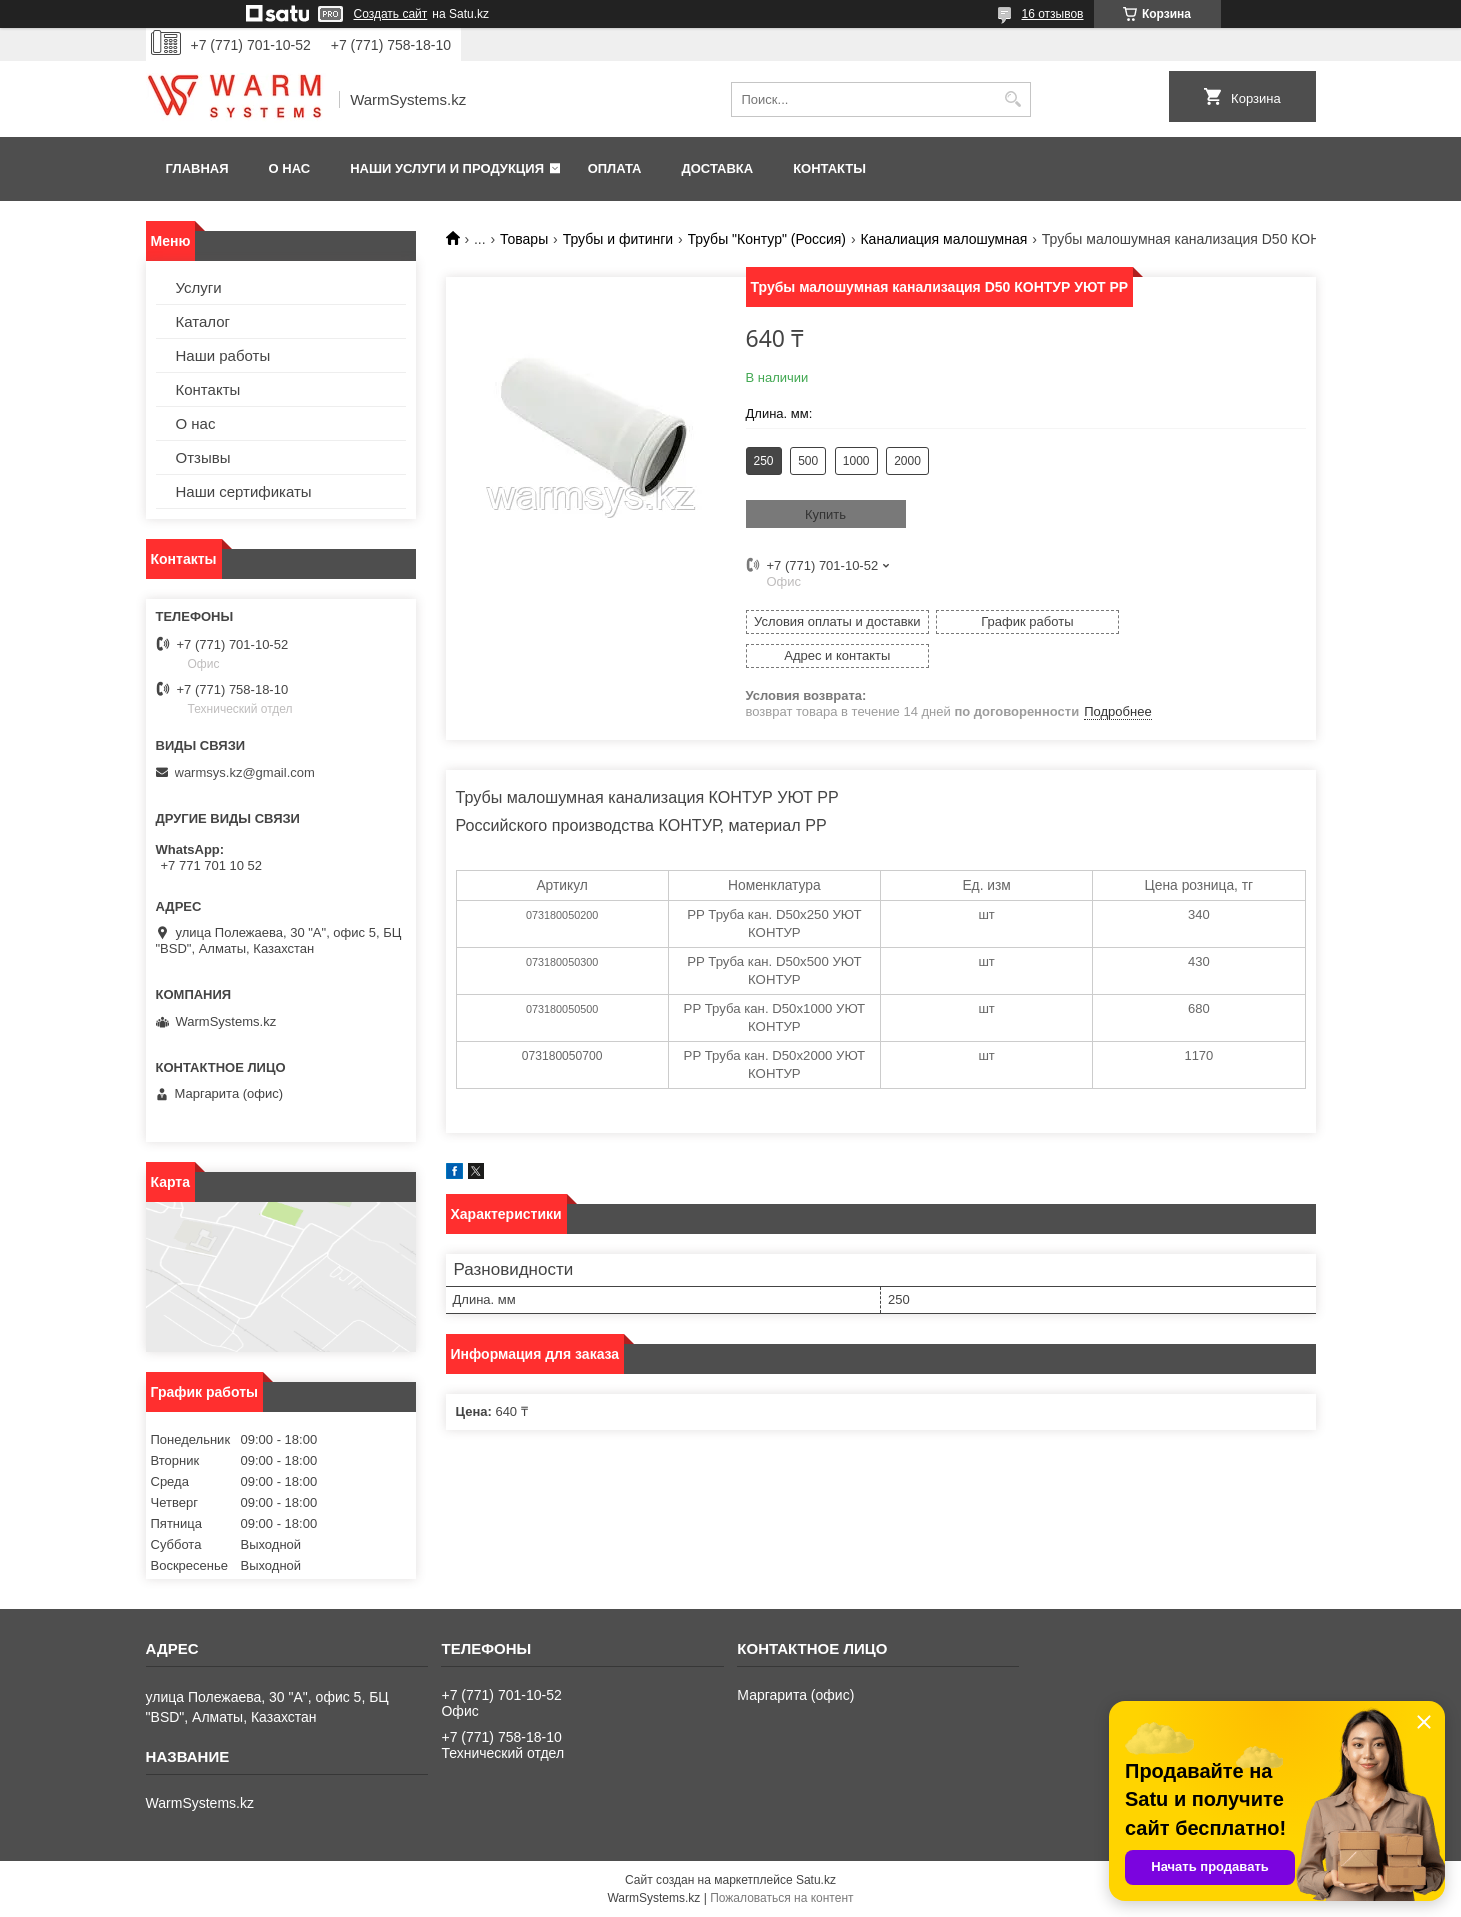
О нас (290, 168)
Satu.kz (816, 1880)
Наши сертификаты (244, 491)
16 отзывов (1052, 14)
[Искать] (1013, 99)
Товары (524, 239)
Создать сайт (391, 14)
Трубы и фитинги (618, 239)
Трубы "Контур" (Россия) (767, 239)
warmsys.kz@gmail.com (245, 772)
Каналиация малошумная (943, 239)
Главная (197, 168)
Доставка (717, 168)
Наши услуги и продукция (447, 168)
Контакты (829, 168)
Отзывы (203, 457)
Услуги (199, 287)
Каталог (203, 321)
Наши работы (223, 355)
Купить (825, 514)
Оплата (615, 168)
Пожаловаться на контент (781, 1898)
